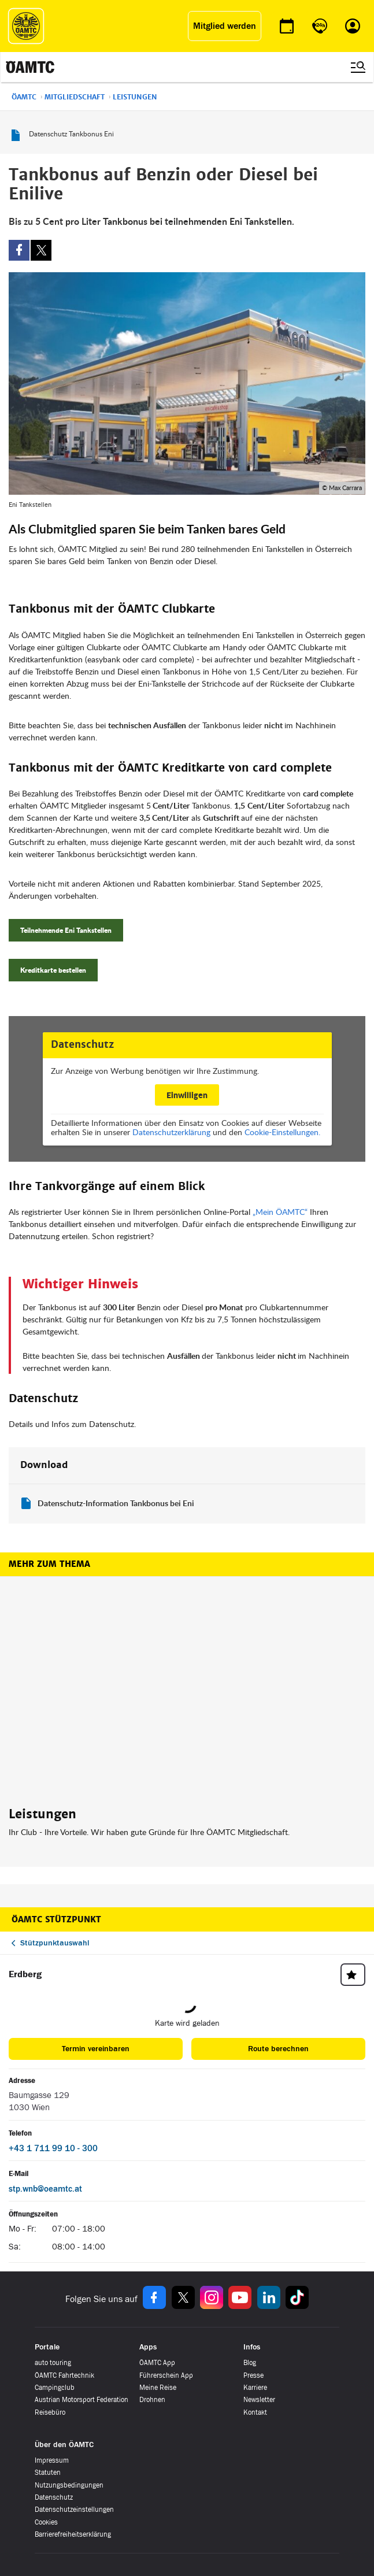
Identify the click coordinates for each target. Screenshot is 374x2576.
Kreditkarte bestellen (53, 970)
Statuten (48, 2473)
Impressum (52, 2461)
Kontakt (255, 2412)
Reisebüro (50, 2412)
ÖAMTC (24, 97)
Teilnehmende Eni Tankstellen (66, 930)
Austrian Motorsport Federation (81, 2400)
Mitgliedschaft (75, 97)
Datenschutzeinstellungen (74, 2510)
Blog (249, 2363)
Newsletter (259, 2400)
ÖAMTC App (157, 2363)
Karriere (255, 2388)
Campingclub (55, 2388)
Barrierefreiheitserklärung (73, 2535)
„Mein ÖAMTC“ (280, 1211)
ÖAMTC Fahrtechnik (64, 2375)
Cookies (46, 2522)
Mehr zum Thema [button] (49, 1564)
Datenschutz (54, 2498)
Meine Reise (157, 2388)
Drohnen (152, 2400)
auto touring (53, 2363)
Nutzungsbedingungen (69, 2485)
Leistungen (135, 97)
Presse (253, 2375)
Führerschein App (166, 2375)
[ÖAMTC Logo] (26, 26)
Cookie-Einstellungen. (282, 1131)
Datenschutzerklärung (171, 1131)
